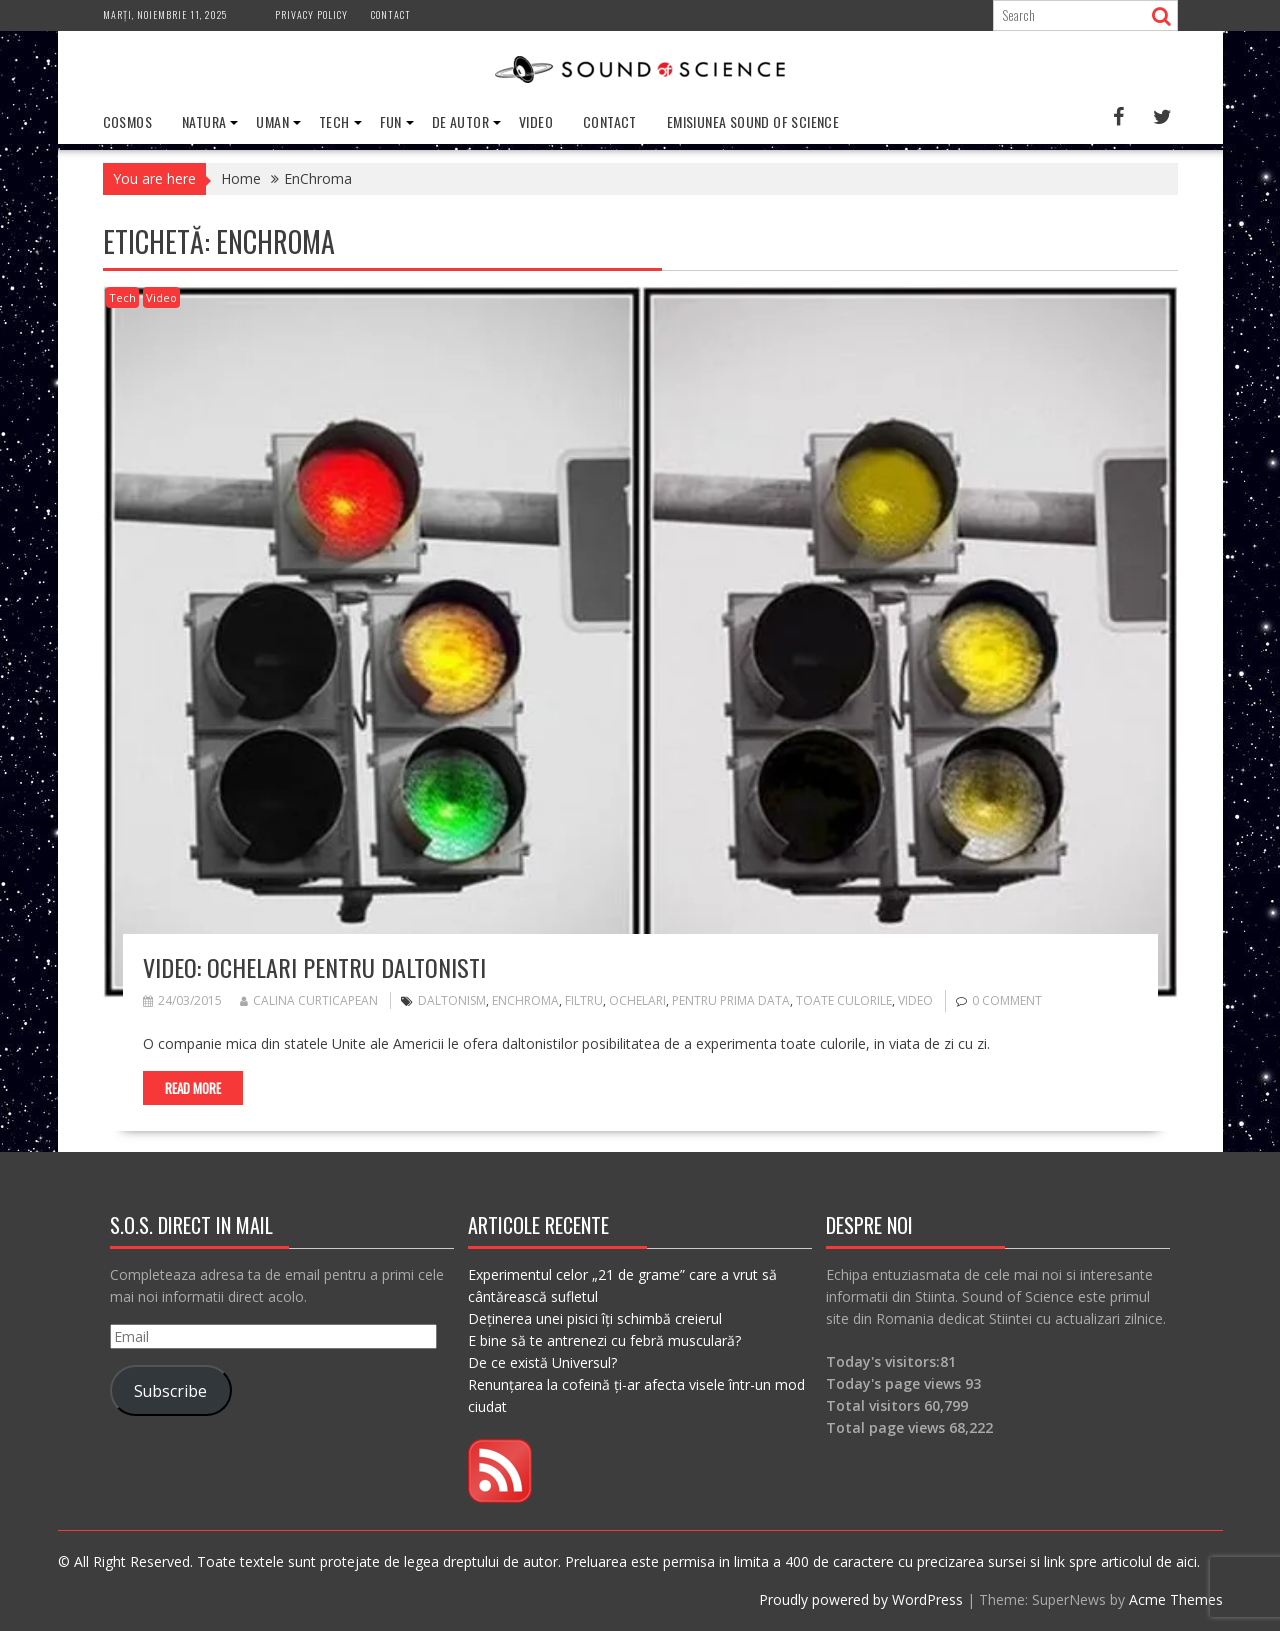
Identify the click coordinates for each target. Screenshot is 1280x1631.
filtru (584, 1000)
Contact (391, 14)
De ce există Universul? (542, 1362)
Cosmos (127, 121)
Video (536, 121)
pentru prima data (731, 1000)
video (915, 1000)
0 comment (1007, 1000)
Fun (391, 121)
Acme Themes (1176, 1599)
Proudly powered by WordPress (861, 1599)
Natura (204, 121)
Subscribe (170, 1391)
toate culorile (844, 1000)
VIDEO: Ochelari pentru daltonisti (314, 967)
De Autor (460, 121)
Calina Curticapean (309, 1000)
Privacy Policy (311, 14)
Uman (272, 121)
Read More (193, 1088)
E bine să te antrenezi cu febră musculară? (604, 1340)
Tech (334, 121)
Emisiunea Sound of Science (753, 121)
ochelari (637, 1000)
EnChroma (525, 1000)
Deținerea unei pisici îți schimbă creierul (595, 1318)
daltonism (452, 1000)
